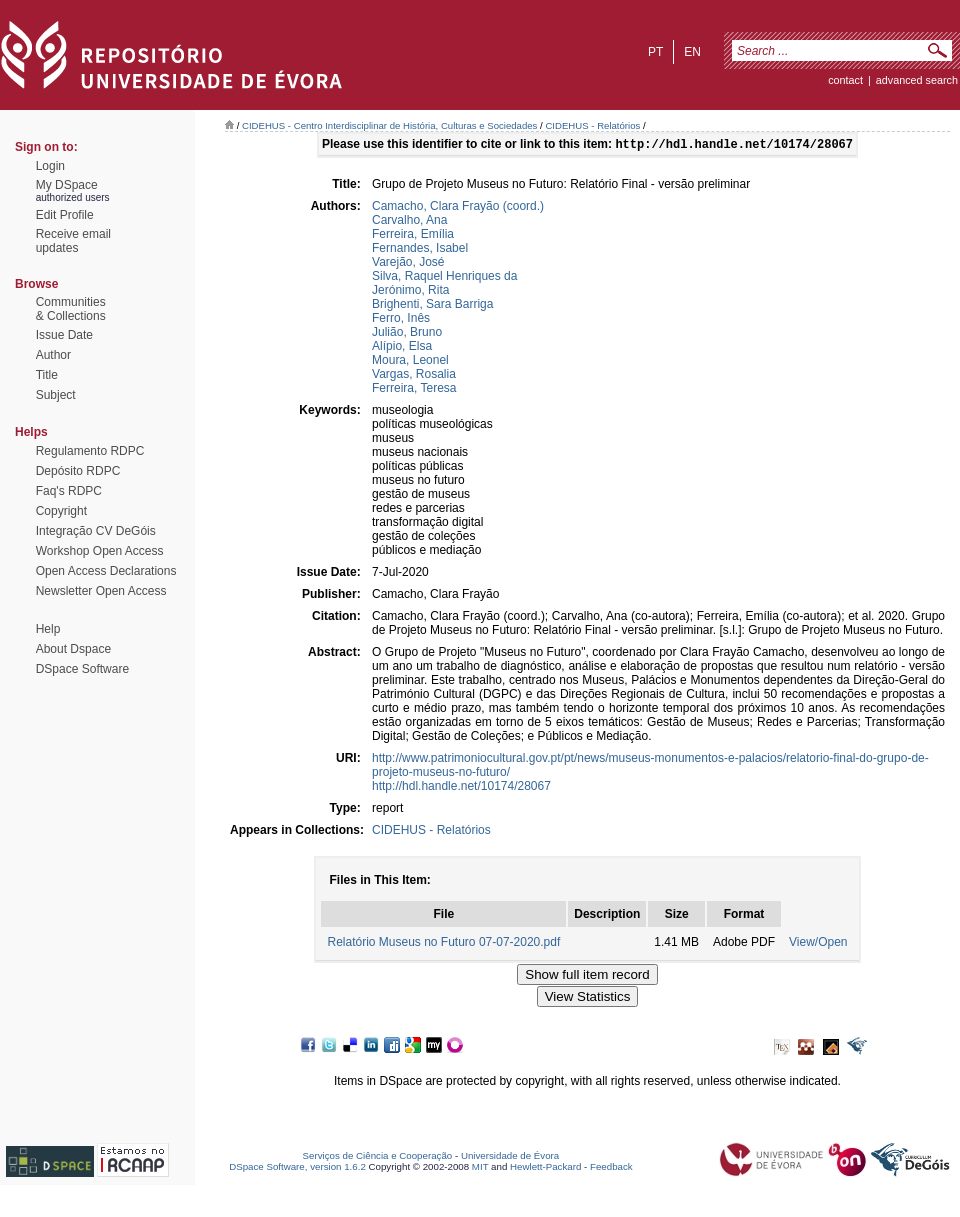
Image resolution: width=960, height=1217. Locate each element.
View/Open (818, 944)
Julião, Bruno (407, 334)
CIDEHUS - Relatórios (592, 125)
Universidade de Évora (510, 1157)
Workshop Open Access (100, 551)
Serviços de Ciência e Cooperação (378, 1157)
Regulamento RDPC (90, 451)
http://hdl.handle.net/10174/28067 (461, 788)
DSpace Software (82, 669)
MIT (480, 1168)
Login (50, 166)
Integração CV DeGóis (96, 531)
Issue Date (64, 335)
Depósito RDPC (78, 471)
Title (47, 375)
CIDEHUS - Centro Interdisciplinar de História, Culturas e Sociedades (389, 125)
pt (655, 52)
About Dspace (73, 649)
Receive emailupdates (73, 241)
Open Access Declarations (106, 571)
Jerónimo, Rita (410, 292)
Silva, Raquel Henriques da (444, 278)
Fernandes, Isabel (420, 250)
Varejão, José (408, 264)
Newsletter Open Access (101, 591)
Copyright (61, 511)
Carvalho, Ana (409, 222)
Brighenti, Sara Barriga (432, 306)
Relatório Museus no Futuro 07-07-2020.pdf (443, 944)
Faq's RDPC (69, 491)
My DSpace (67, 185)
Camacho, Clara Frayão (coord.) (458, 208)
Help (48, 629)
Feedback (611, 1168)
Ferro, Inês (401, 320)
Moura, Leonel (410, 362)
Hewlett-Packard (545, 1168)
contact (845, 80)
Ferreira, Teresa (414, 390)
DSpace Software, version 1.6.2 (297, 1168)
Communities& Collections (71, 309)
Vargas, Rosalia (414, 376)
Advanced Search (917, 80)
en (692, 52)
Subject (56, 395)
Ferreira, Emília (413, 236)
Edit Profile (65, 215)
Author (53, 355)
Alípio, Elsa (402, 348)
